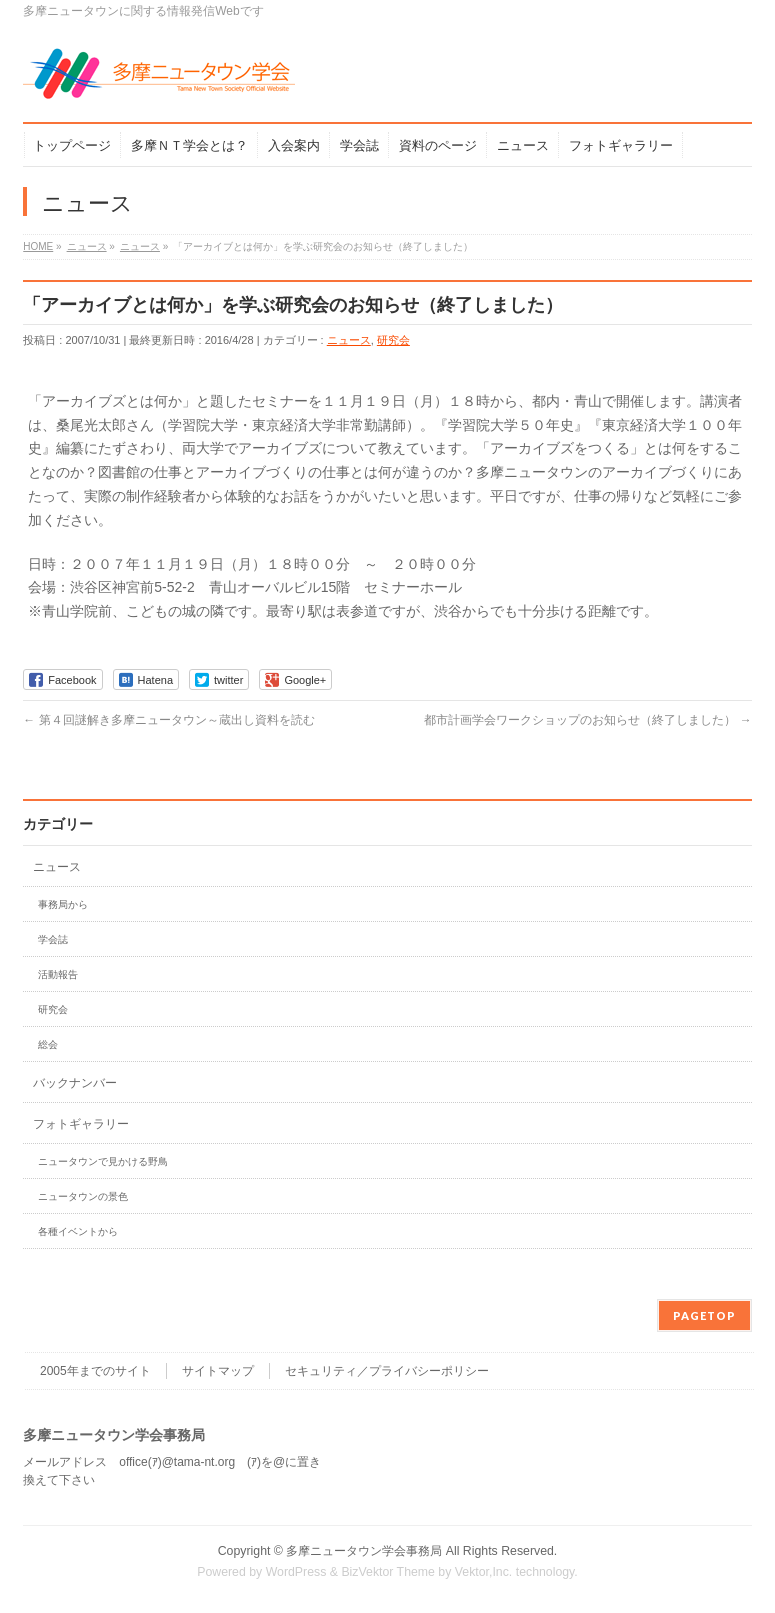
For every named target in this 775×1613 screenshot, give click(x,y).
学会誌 (53, 939)
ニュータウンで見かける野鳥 (103, 1161)
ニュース (349, 340)
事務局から (63, 904)
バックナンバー (75, 1083)
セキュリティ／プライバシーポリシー (387, 1371)
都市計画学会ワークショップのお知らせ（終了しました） (587, 720)
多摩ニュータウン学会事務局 (364, 1551)
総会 (48, 1044)
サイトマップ (218, 1371)
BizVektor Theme (388, 1572)
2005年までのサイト (95, 1371)
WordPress (296, 1572)
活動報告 (58, 974)
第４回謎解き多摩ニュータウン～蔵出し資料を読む (168, 720)
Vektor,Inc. (484, 1572)
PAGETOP (704, 1315)
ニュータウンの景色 (83, 1196)
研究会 (393, 340)
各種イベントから (78, 1231)
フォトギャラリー (81, 1124)
